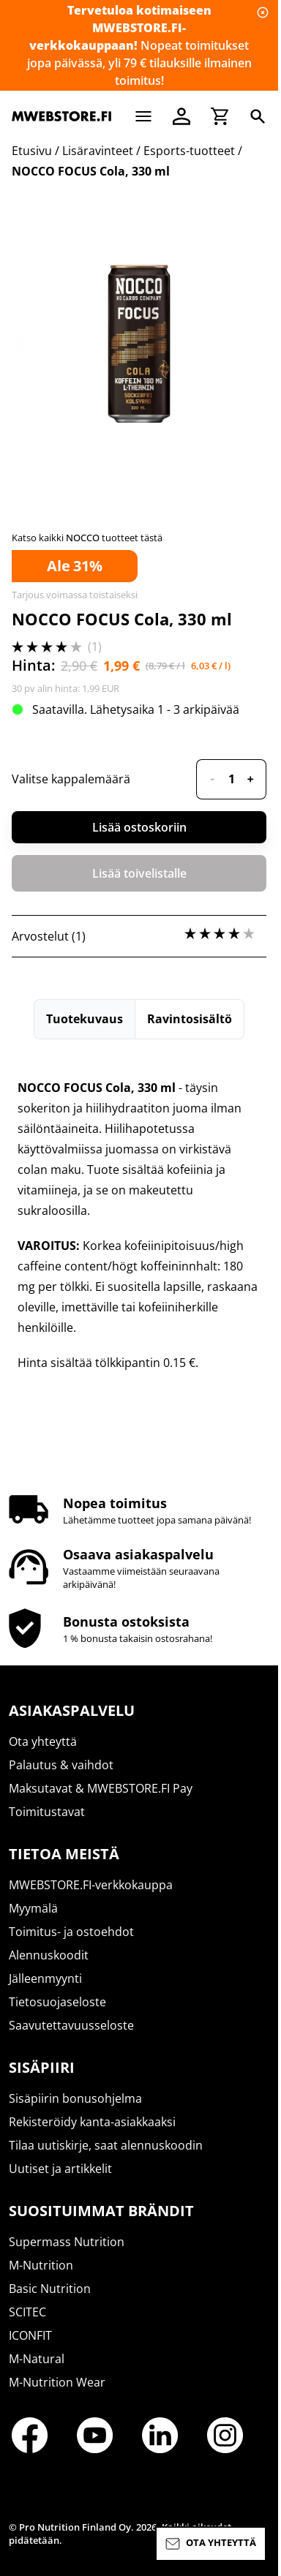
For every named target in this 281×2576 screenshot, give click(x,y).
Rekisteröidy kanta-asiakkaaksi (92, 2122)
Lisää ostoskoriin (139, 827)
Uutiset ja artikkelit (60, 2169)
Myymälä (33, 1908)
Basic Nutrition (50, 2289)
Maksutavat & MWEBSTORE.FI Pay (100, 1788)
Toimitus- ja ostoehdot (71, 1932)
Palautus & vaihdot (61, 1765)
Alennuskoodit (49, 1955)
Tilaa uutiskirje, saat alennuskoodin (106, 2145)
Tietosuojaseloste (57, 2002)
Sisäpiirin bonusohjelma (75, 2098)
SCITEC (27, 2312)
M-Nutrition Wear (57, 2382)
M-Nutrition (41, 2265)
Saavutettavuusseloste (71, 2025)
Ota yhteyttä (43, 1741)
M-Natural (36, 2359)
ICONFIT (30, 2335)
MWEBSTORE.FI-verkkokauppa (91, 1885)
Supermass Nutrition (66, 2242)
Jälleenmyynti (45, 1978)
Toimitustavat (47, 1812)
